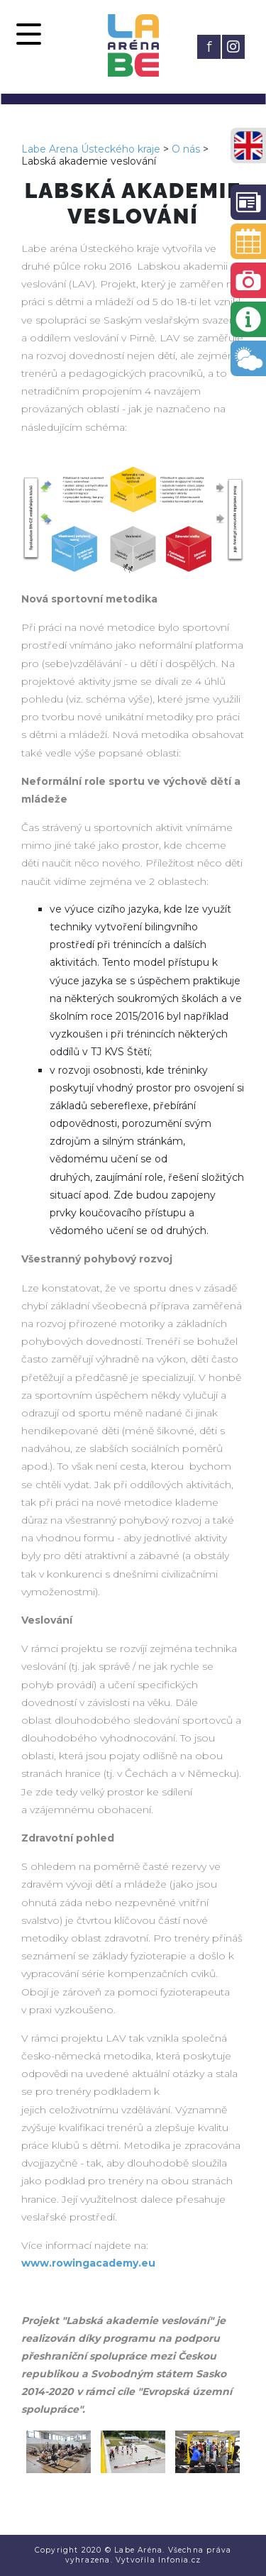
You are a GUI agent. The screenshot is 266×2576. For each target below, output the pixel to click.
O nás (186, 149)
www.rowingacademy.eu (88, 2263)
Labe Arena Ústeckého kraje (90, 149)
